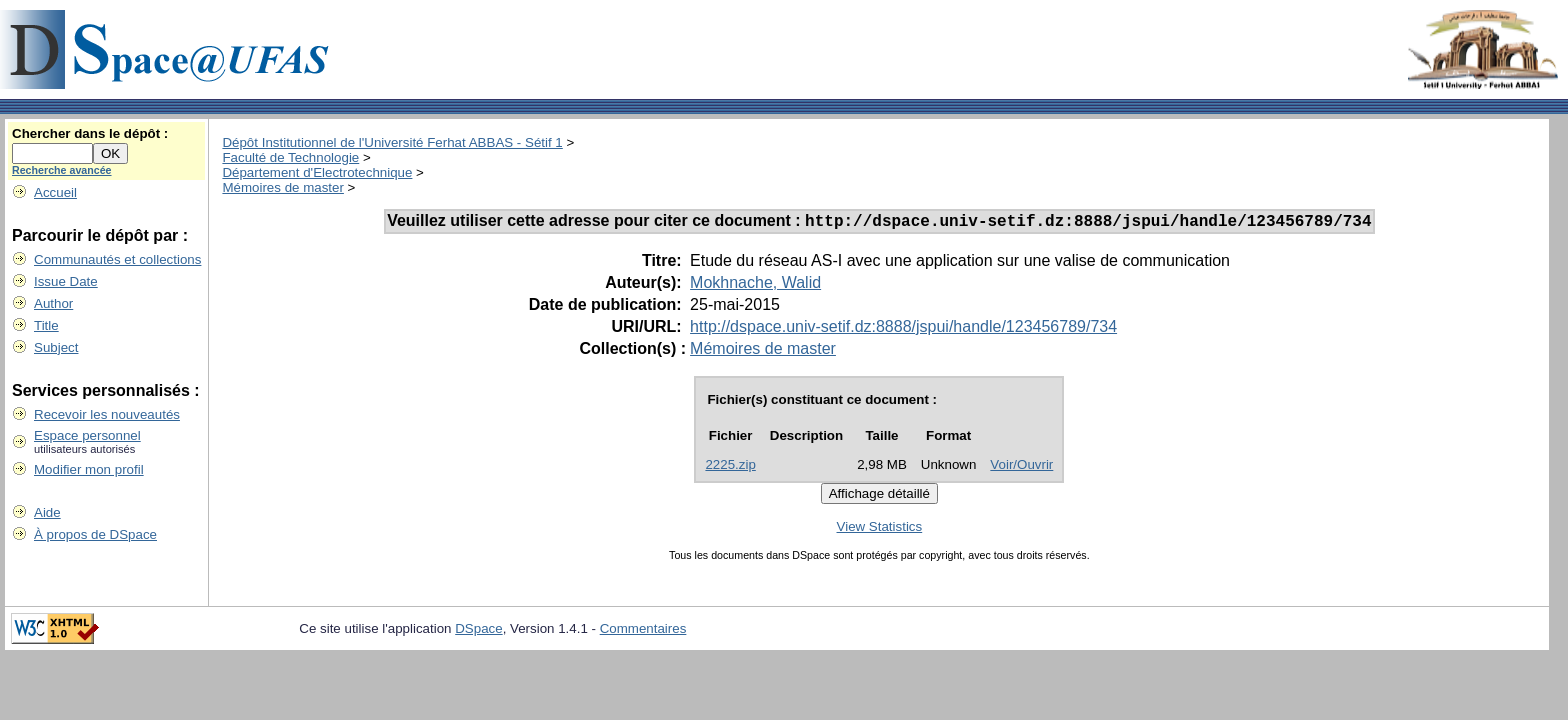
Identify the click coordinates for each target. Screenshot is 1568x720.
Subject (56, 347)
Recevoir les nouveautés (107, 414)
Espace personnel (87, 435)
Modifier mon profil (89, 469)
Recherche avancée (62, 170)
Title (46, 325)
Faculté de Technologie (290, 157)
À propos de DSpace (95, 534)
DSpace (478, 631)
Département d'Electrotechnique (317, 172)
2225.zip (730, 467)
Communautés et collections (117, 259)
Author (53, 303)
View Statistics (880, 529)
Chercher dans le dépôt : (90, 133)
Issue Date (66, 281)
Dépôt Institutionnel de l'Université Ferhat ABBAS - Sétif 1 (392, 142)
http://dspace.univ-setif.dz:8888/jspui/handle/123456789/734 (903, 329)
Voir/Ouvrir (1021, 467)
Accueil (55, 192)
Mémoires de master (282, 187)
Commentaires (643, 631)
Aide (47, 512)
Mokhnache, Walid (755, 285)
